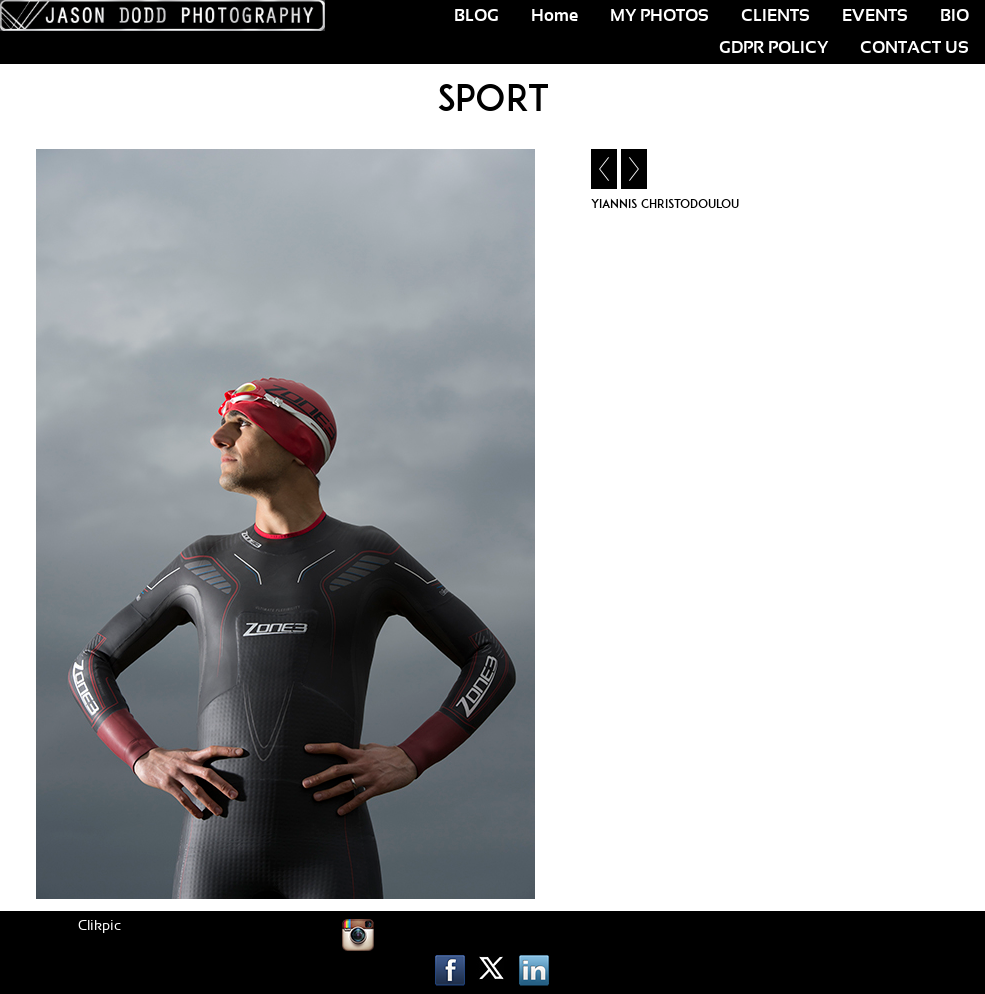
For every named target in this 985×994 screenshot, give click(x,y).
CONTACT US (914, 48)
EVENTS (875, 16)
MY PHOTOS (659, 16)
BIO (954, 16)
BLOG (476, 16)
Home (554, 16)
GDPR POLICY (773, 48)
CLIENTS (775, 16)
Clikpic (99, 926)
